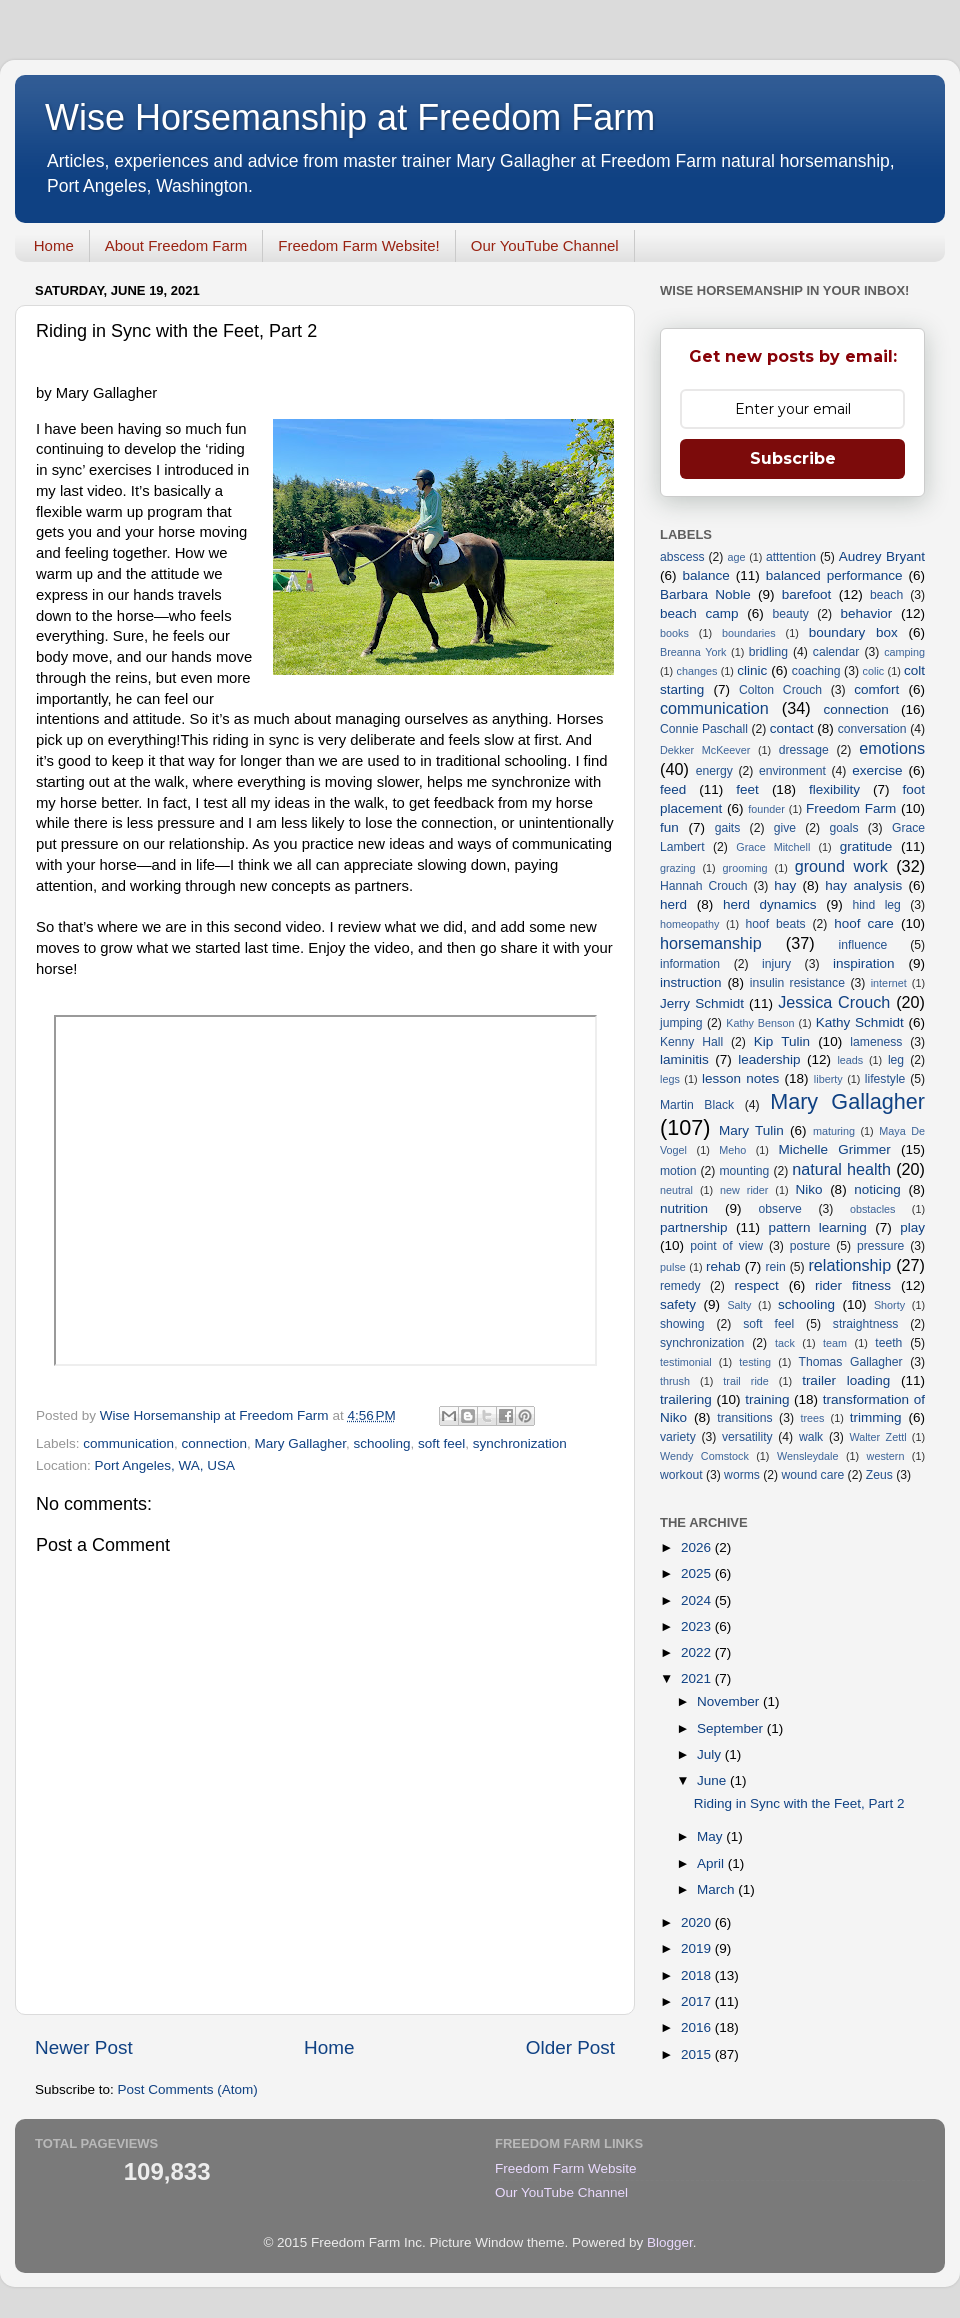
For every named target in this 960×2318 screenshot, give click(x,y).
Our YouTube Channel (545, 245)
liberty (828, 1079)
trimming (876, 1417)
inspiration (864, 963)
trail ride (745, 1381)
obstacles (873, 1209)
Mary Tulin (751, 1130)
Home (54, 245)
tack (785, 1343)
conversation (872, 729)
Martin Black (697, 1105)
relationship (849, 1265)
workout (681, 1475)
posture (810, 1246)
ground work (841, 866)
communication (128, 1443)
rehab (723, 1266)
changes (697, 671)
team (835, 1343)
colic (874, 671)
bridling (768, 652)
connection (214, 1443)
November (730, 1701)
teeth (888, 1343)
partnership (694, 1227)
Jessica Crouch (834, 1002)
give (785, 828)
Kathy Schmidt (860, 1022)
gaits (728, 828)
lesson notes (740, 1078)
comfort (876, 689)
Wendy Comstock (704, 1456)
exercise (877, 770)
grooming (745, 868)
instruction (691, 982)
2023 (698, 1626)
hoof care (864, 923)
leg (896, 1060)
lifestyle (885, 1079)
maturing (834, 1131)
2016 (698, 2027)
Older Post (570, 2047)
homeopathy (689, 924)
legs (670, 1079)
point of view (726, 1246)
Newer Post (84, 2047)
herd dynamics (770, 904)
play (912, 1227)
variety (678, 1437)
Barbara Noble (705, 594)
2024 (698, 1600)
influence (863, 945)
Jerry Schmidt (702, 1003)
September (732, 1728)
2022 (698, 1652)
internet (889, 983)
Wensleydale (808, 1456)
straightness (865, 1324)
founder (766, 809)
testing (755, 1362)
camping (904, 652)
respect (756, 1285)
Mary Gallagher (300, 1443)
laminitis (684, 1059)
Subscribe (793, 458)
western (886, 1456)
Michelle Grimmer (834, 1149)
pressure (880, 1246)
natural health (841, 1169)
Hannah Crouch (704, 886)
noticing (877, 1189)
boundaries (748, 633)
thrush (675, 1381)
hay (785, 885)
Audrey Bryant (882, 556)
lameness (876, 1042)
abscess (682, 557)
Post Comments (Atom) (188, 2089)
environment (792, 771)
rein (776, 1267)
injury (776, 964)
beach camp (699, 613)
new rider (744, 1190)
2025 (698, 1573)
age (736, 557)
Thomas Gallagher (851, 1362)
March (717, 1889)
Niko (808, 1189)
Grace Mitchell (773, 847)
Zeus (879, 1475)
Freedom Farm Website (566, 2168)
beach (886, 595)
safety (678, 1304)
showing (682, 1324)
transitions (744, 1418)
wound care (812, 1475)
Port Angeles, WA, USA (165, 1465)
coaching (816, 671)
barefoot (807, 594)
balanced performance (834, 575)
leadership (769, 1059)
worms (742, 1475)
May (711, 1836)
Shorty (889, 1305)
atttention (791, 557)
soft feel (441, 1443)
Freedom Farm (851, 808)
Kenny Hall (691, 1042)
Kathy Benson (760, 1023)
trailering (686, 1399)
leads (850, 1060)
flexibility (834, 789)
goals (843, 828)
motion (678, 1171)
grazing (677, 868)
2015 (698, 2054)
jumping (681, 1023)
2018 (698, 1975)
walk (811, 1437)
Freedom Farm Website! (358, 245)
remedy (680, 1286)
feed (673, 789)
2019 (698, 1948)
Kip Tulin (782, 1041)
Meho (732, 1150)
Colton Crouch (780, 690)
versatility (747, 1437)
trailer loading (846, 1380)
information (690, 964)
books (674, 633)
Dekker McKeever (705, 750)
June (713, 1780)
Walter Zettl (877, 1437)
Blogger (670, 2242)
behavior (866, 613)
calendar (836, 652)
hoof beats (776, 924)
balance (706, 575)
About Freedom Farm (176, 245)
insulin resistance (797, 983)
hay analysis (863, 885)
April (712, 1863)
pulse (673, 1267)
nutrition (684, 1208)
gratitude (866, 846)
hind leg (876, 905)
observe (780, 1209)
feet (747, 789)
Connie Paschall (704, 729)
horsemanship (711, 943)
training (767, 1399)
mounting (744, 1171)
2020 (698, 1922)
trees (812, 1418)
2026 (698, 1547)
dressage (804, 750)
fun (669, 827)
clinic (752, 670)
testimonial (686, 1362)
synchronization (520, 1443)
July (711, 1754)
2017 (698, 2001)
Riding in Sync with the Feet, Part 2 (799, 1803)
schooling (382, 1443)
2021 (698, 1678)
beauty (790, 614)
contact (792, 728)
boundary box (853, 632)
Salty (739, 1305)
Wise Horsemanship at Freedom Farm (350, 117)
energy (714, 771)
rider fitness (853, 1285)
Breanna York (693, 652)
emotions (892, 748)
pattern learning (817, 1227)
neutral (676, 1190)
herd (673, 904)
